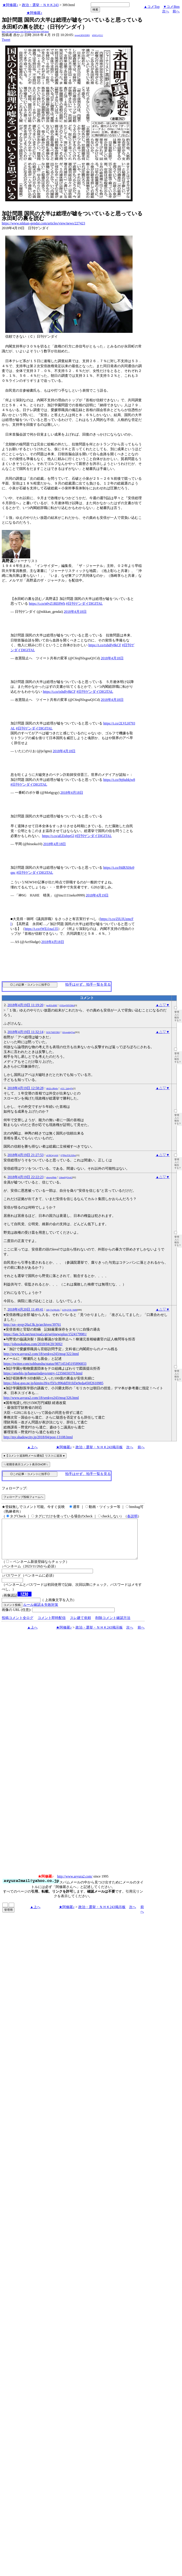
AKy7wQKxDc (53, 1310)
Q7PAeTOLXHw (68, 1155)
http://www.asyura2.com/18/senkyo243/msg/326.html (41, 1398)
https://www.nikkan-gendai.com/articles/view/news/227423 (43, 223)
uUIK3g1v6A (52, 1155)
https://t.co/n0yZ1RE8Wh (47, 603)
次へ (165, 11)
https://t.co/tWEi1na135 (41, 929)
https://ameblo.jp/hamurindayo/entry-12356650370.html (43, 1373)
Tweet (6, 40)
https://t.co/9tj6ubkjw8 (119, 780)
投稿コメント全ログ (17, 1626)
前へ (176, 11)
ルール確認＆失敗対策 (40, 1612)
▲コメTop (152, 7)
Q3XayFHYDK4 (67, 1005)
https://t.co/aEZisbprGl (58, 836)
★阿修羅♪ (10, 5)
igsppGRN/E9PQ (82, 35)
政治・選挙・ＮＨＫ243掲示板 (99, 1447)
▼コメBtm (171, 7)
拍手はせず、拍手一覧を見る (88, 984)
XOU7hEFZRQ (53, 1032)
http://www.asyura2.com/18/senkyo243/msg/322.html (41, 1354)
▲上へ (32, 1447)
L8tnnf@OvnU (65, 1177)
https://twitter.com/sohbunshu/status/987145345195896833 (45, 1363)
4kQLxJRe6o (52, 1088)
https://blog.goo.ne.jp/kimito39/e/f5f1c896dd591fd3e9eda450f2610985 (53, 1383)
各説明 (132, 1516)
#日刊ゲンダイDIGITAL (84, 603)
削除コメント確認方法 (112, 1626)
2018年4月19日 (97, 895)
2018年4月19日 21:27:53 (25, 1155)
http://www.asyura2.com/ (75, 1884)
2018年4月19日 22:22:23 (25, 1177)
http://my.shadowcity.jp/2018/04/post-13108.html (38, 1437)
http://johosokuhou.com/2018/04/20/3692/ (33, 1344)
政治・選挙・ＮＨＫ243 (40, 5)
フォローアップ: (14, 1488)
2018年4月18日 (75, 611)
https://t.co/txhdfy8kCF (104, 645)
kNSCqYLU (97, 35)
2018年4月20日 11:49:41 (25, 1309)
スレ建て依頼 (80, 1626)
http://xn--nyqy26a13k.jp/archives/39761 (32, 1324)
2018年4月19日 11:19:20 (25, 1005)
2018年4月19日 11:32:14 (25, 1032)
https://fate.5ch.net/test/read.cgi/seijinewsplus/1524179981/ (45, 1334)
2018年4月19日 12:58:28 (25, 1088)
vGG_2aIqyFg (66, 1088)
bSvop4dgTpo (68, 1032)
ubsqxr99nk (51, 1177)
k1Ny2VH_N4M (69, 1310)
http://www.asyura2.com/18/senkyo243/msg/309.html (25, 31)
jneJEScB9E (51, 1005)
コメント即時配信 (52, 1626)
